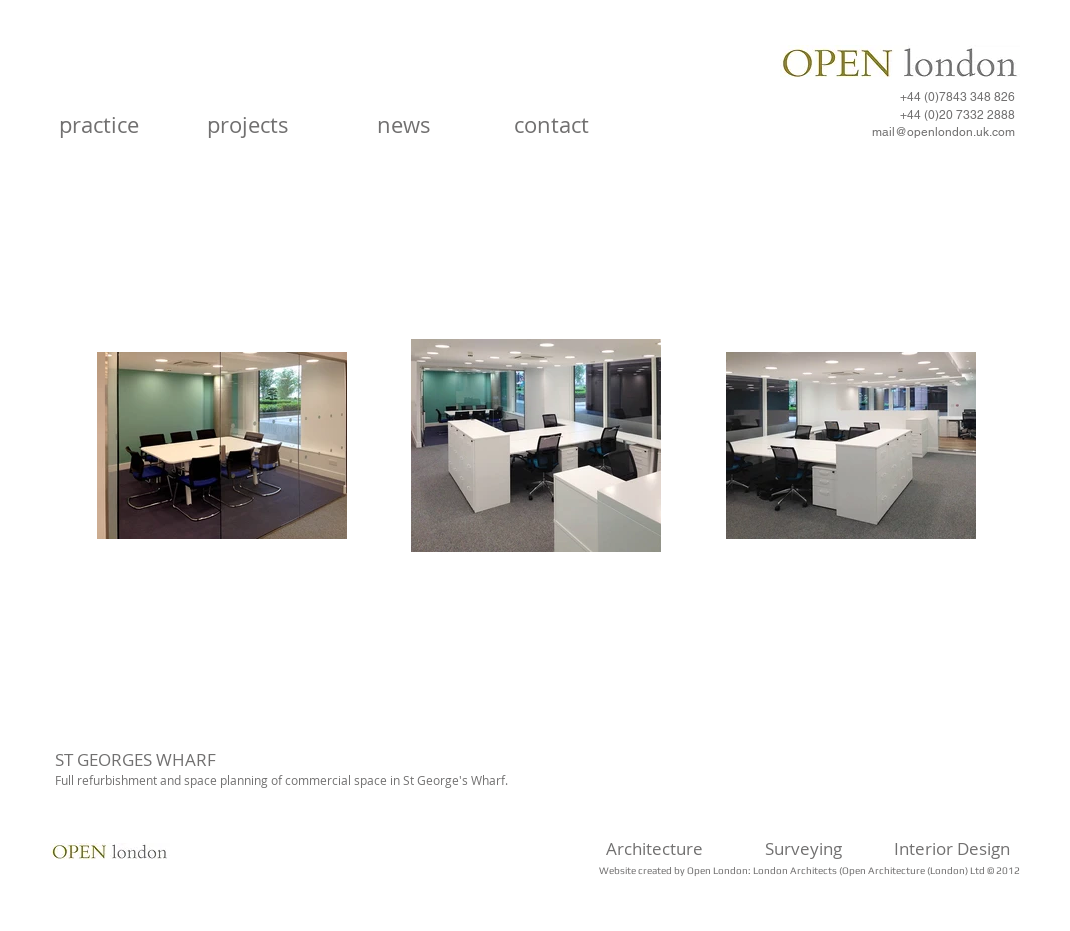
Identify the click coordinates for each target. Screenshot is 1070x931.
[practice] (98, 125)
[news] (403, 125)
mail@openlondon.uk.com (943, 132)
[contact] (551, 125)
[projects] (248, 125)
